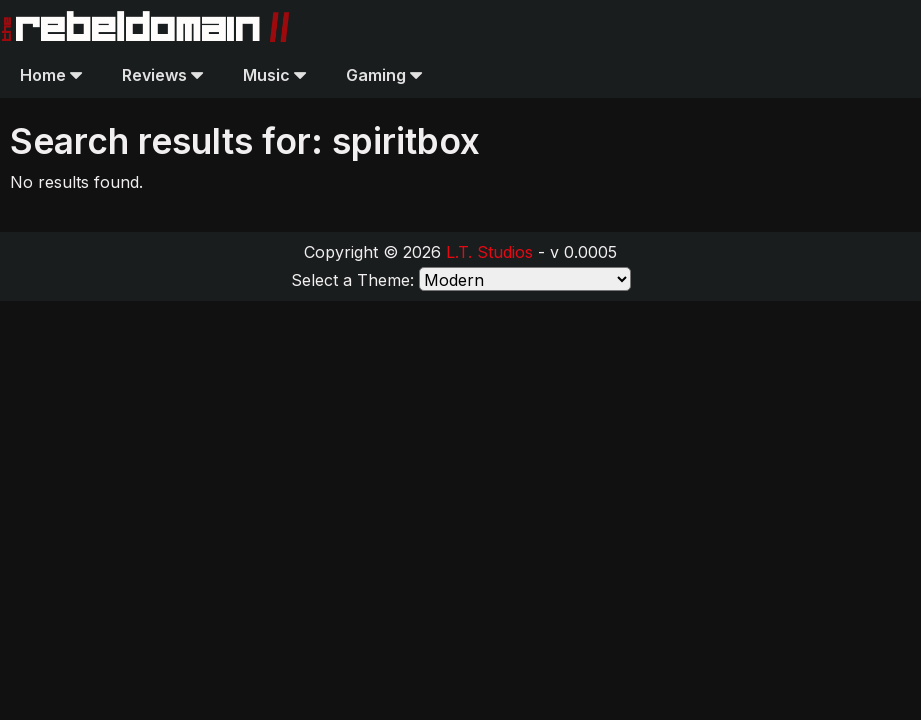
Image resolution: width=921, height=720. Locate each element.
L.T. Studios (489, 252)
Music (274, 75)
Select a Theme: (352, 280)
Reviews (162, 75)
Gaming (384, 75)
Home (51, 75)
